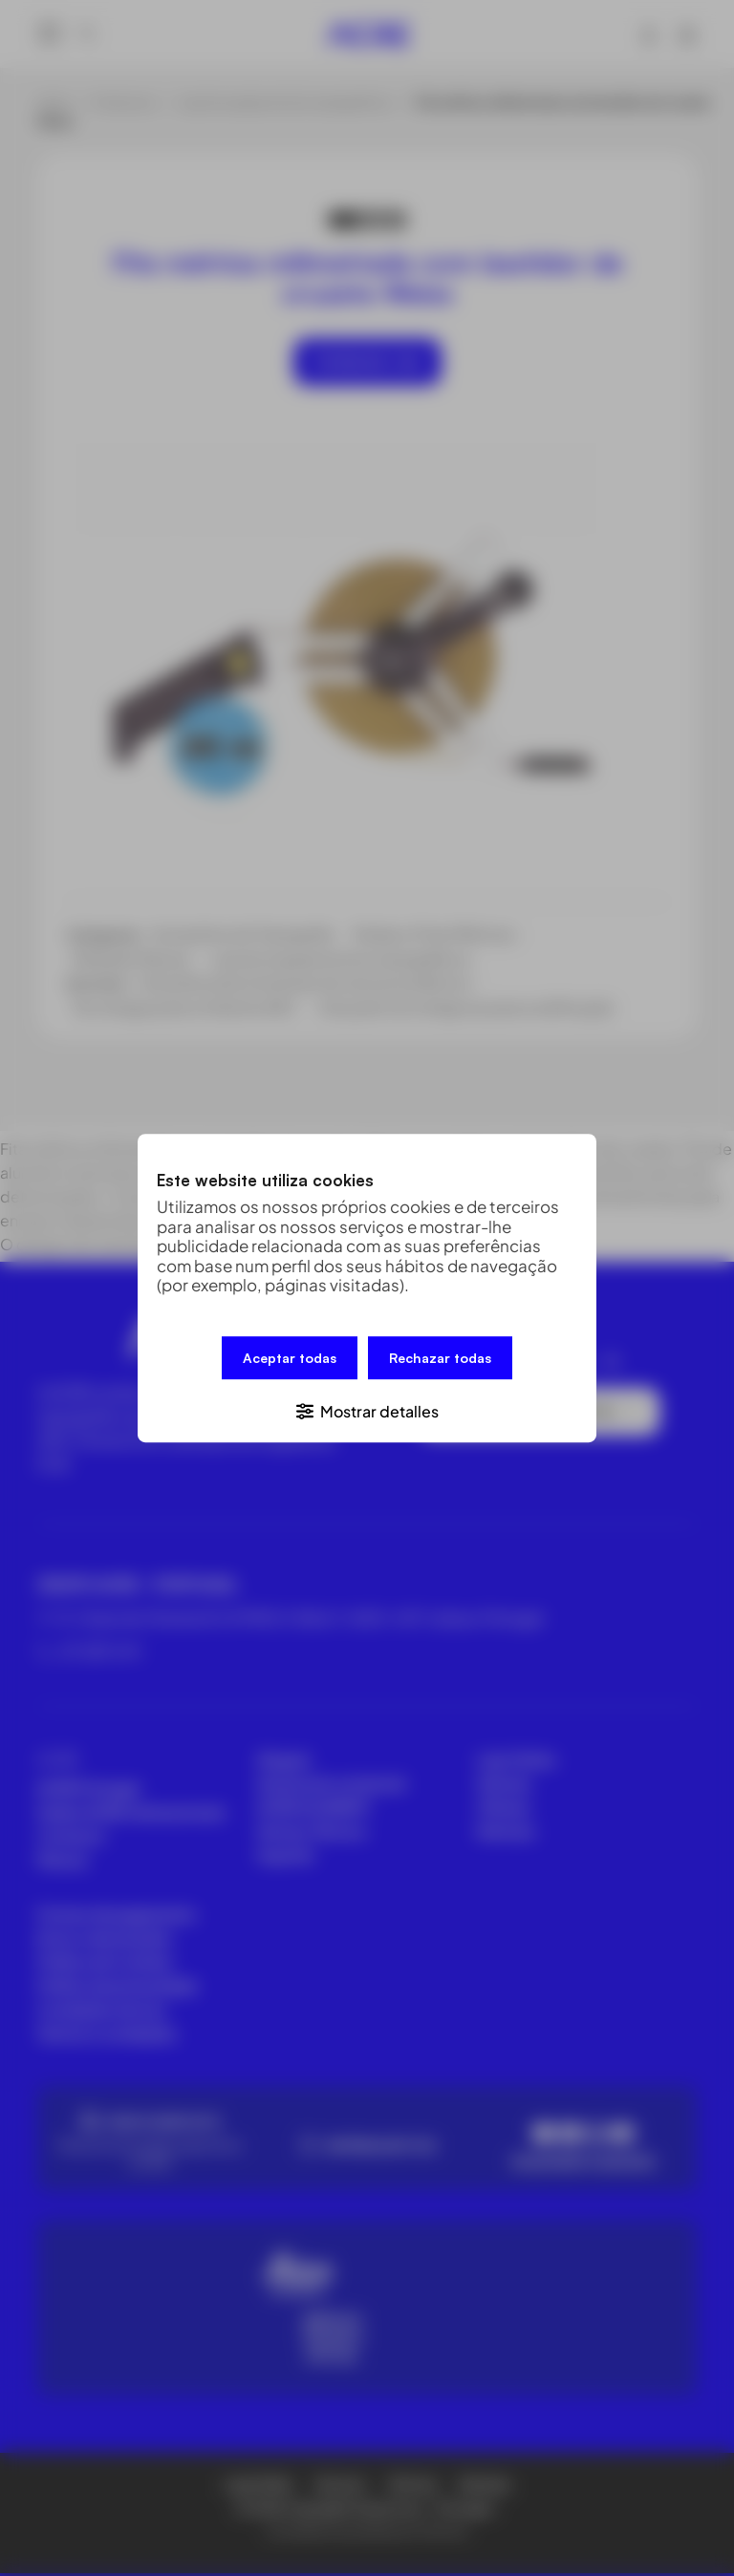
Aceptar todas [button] (289, 1359)
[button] (367, 1408)
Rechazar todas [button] (440, 1359)
